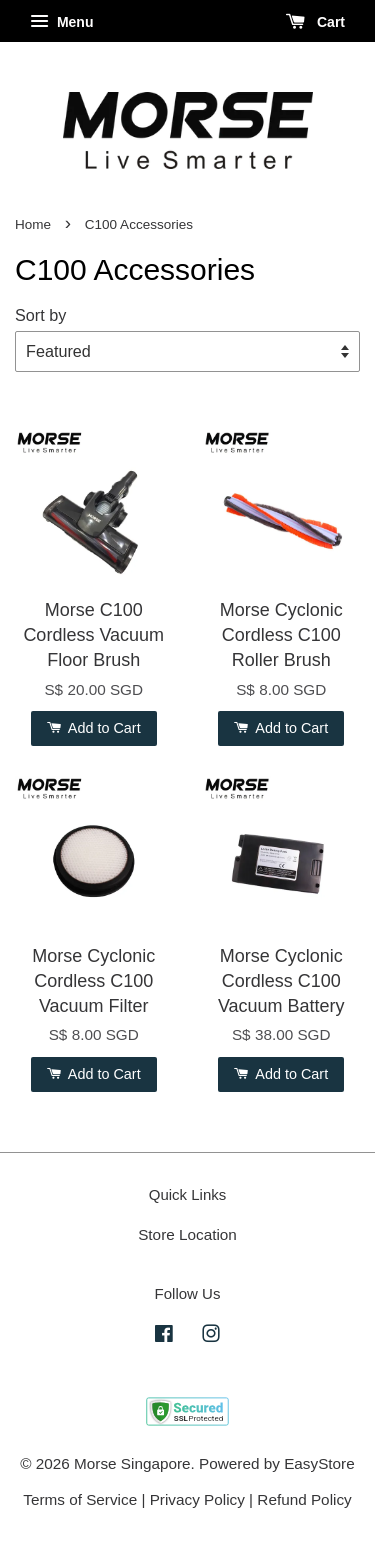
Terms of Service (80, 1499)
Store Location (187, 1234)
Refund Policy (304, 1499)
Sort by (40, 315)
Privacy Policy (197, 1499)
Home (33, 224)
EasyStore (319, 1463)
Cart (315, 22)
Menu (61, 22)
